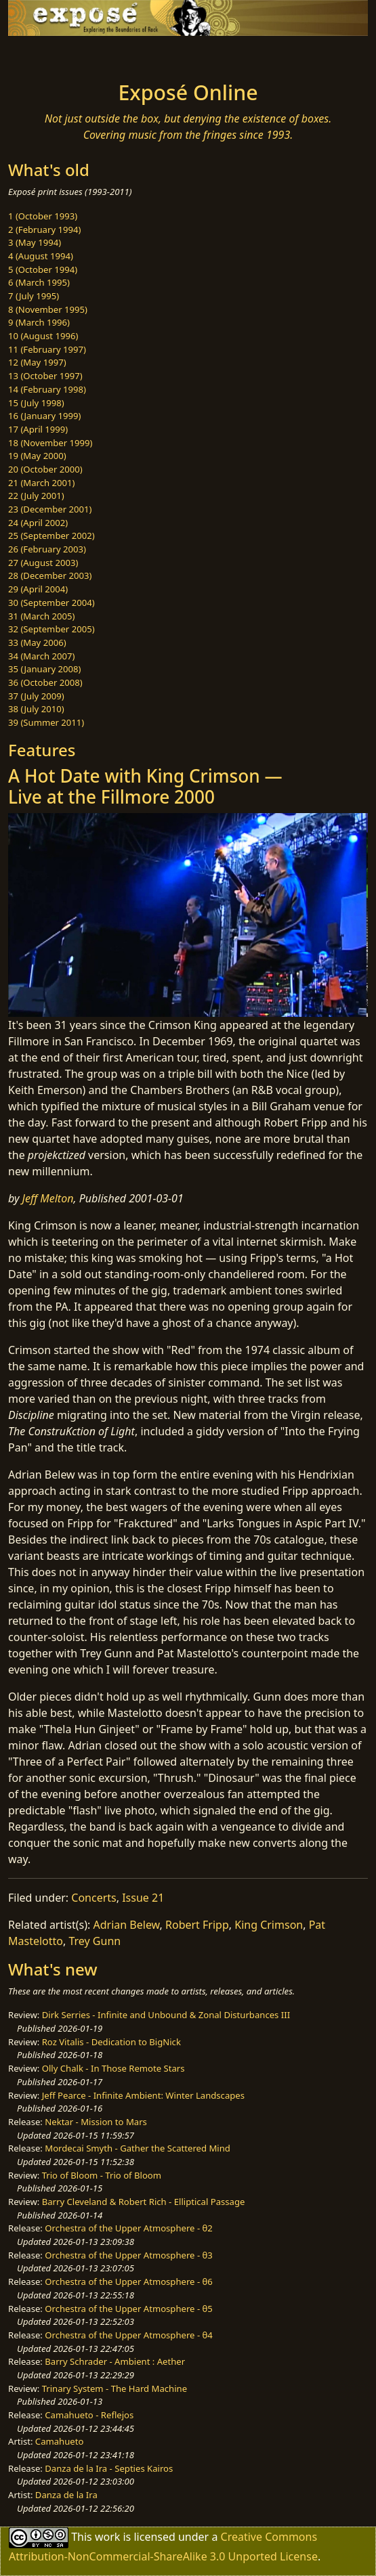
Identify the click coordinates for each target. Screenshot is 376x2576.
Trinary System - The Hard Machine (114, 2388)
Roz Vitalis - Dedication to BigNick (111, 2042)
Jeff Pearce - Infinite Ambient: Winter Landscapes (143, 2095)
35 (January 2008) (44, 669)
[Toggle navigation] (43, 54)
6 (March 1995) (39, 282)
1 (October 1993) (42, 216)
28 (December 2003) (49, 575)
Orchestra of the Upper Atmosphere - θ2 (129, 2228)
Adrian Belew (126, 1924)
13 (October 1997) (45, 376)
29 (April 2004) (38, 589)
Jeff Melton (48, 1198)
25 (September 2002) (51, 535)
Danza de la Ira (66, 2495)
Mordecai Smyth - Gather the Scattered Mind (137, 2148)
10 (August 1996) (43, 336)
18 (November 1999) (50, 443)
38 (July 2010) (36, 709)
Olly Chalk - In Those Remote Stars (113, 2068)
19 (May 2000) (37, 456)
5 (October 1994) (42, 269)
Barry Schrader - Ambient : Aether (115, 2361)
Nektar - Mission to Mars (96, 2122)
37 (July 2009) (36, 696)
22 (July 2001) (36, 495)
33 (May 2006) (37, 642)
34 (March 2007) (41, 656)
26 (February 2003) (47, 549)
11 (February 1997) (47, 349)
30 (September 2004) (51, 602)
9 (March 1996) (39, 322)
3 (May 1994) (34, 242)
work (107, 2536)
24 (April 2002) (38, 523)
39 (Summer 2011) (46, 722)
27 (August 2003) (43, 562)
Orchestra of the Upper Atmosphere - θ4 (129, 2335)
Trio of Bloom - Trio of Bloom (101, 2175)
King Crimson (268, 1924)
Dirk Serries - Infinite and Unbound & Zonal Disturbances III (166, 2015)
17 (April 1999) (38, 429)
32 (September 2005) (51, 629)
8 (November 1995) (47, 309)
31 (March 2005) (41, 616)
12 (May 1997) (37, 362)
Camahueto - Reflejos (89, 2415)
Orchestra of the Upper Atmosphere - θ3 (129, 2255)
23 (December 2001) (49, 509)
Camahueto (59, 2441)
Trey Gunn (94, 1941)
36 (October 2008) (45, 682)
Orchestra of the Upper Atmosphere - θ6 (129, 2281)
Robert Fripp (197, 1924)
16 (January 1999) (44, 416)
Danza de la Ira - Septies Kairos (109, 2468)
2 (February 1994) (44, 229)
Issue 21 (143, 1897)
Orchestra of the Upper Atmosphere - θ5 (129, 2308)
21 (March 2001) (41, 483)
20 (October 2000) (45, 469)
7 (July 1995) (33, 296)
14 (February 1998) (47, 389)
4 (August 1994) (40, 256)
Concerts (93, 1897)
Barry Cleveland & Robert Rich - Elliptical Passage (143, 2202)
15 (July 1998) (36, 403)
